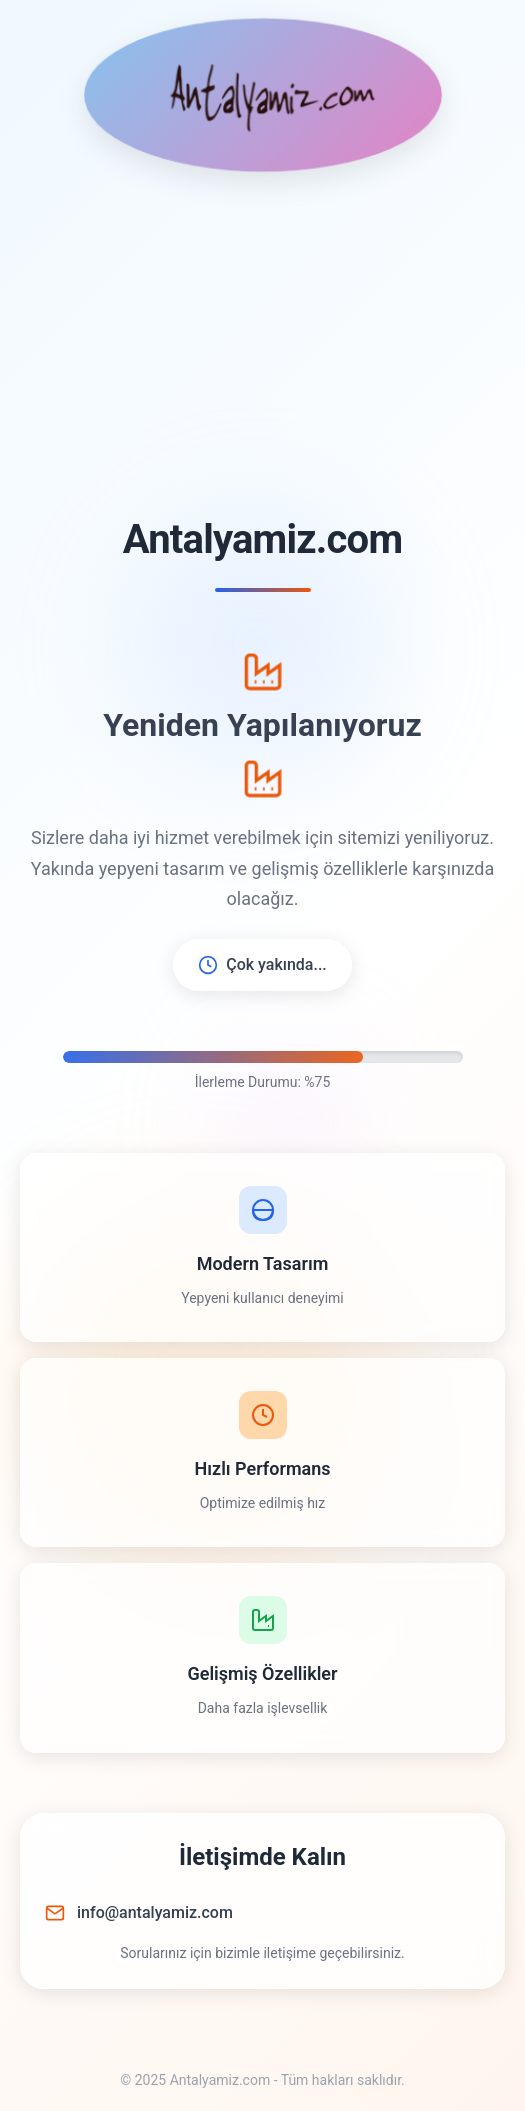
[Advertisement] (262, 344)
